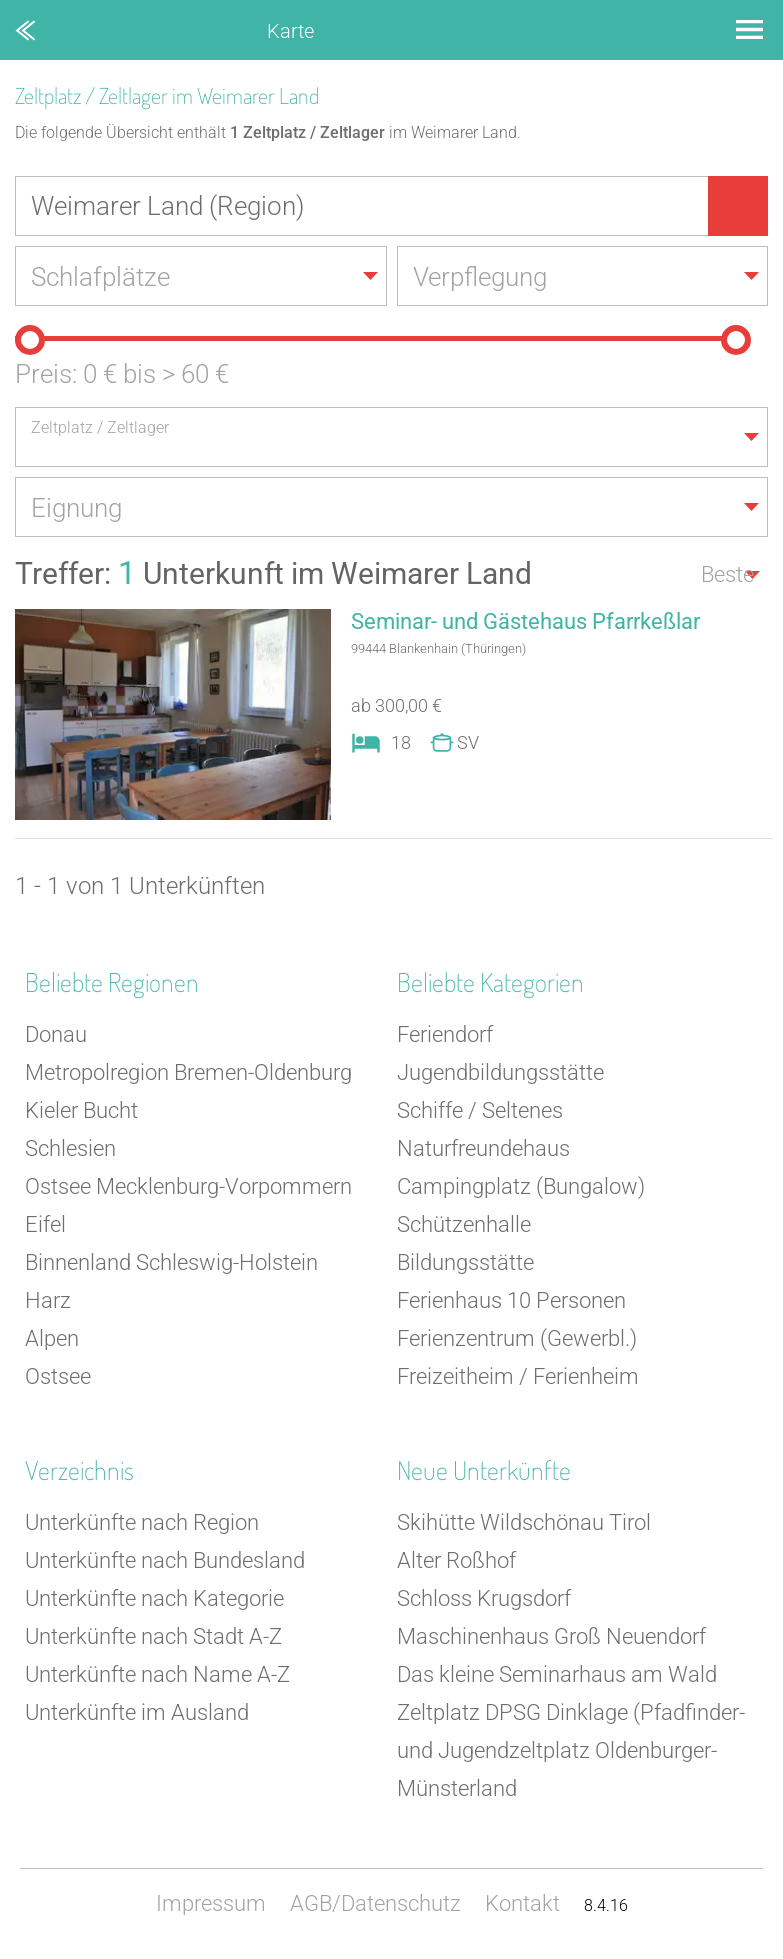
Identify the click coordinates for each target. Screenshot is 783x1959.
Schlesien (70, 1148)
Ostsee (58, 1376)
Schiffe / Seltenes (480, 1110)
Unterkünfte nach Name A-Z (157, 1674)
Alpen (52, 1338)
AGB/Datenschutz (375, 1903)
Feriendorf (445, 1034)
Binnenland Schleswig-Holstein (171, 1262)
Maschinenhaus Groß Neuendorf (551, 1636)
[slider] (30, 340)
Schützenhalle (464, 1224)
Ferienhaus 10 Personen (511, 1300)
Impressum (211, 1903)
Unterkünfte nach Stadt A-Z (153, 1636)
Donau (56, 1034)
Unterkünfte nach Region (142, 1522)
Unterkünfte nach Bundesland (165, 1560)
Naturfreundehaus (483, 1148)
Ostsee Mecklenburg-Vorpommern (188, 1186)
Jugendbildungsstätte (500, 1072)
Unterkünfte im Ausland (137, 1712)
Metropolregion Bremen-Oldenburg (188, 1072)
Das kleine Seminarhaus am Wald (557, 1674)
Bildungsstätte (465, 1262)
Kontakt (522, 1903)
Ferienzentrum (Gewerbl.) (517, 1338)
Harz (48, 1300)
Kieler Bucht (81, 1110)
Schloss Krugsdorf (484, 1598)
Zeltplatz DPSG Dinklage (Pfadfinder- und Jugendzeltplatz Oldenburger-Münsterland (571, 1750)
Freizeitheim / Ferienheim (518, 1376)
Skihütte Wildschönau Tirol (524, 1522)
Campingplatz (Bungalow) (521, 1186)
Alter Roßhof (456, 1560)
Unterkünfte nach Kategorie (154, 1598)
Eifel (45, 1224)
